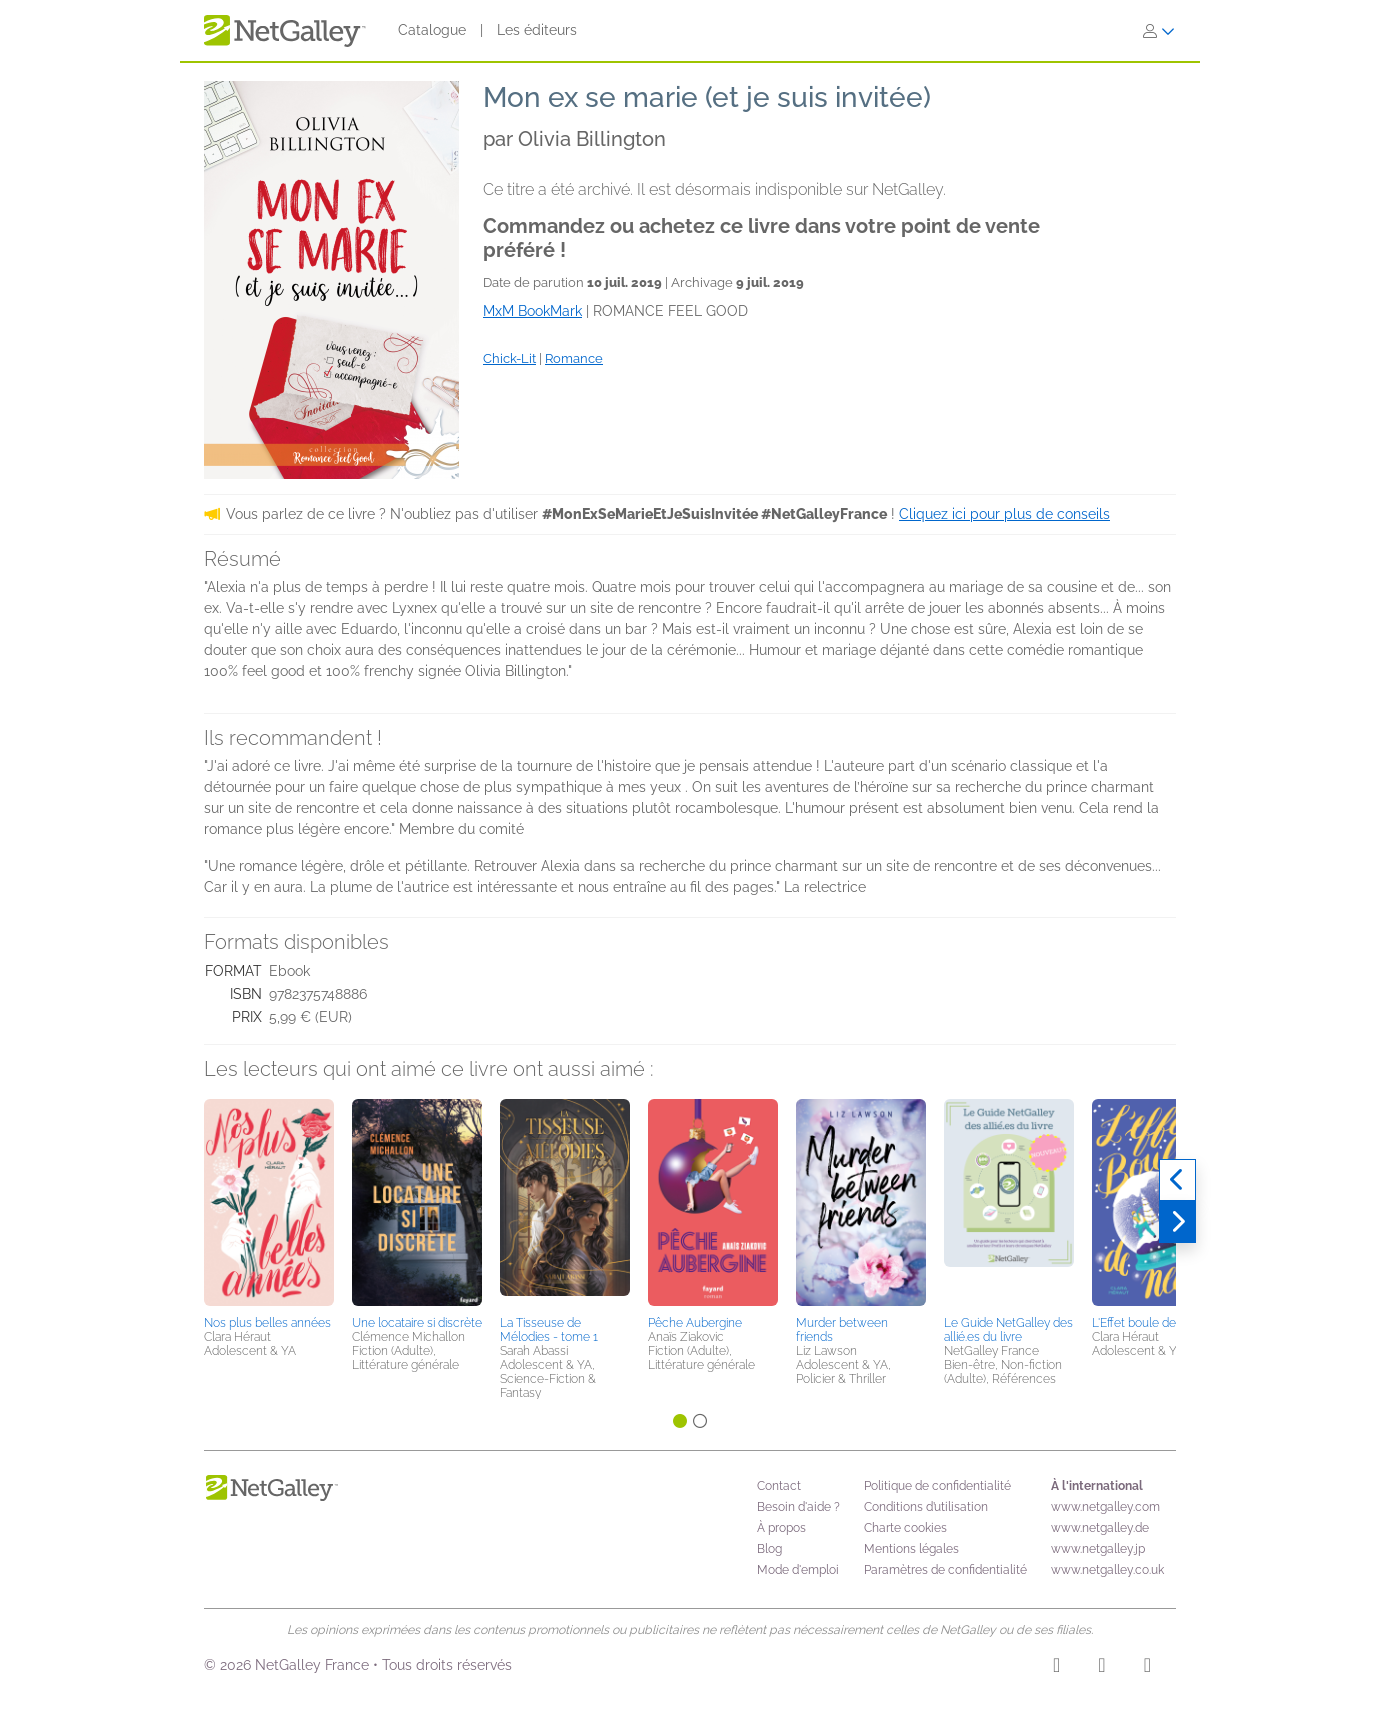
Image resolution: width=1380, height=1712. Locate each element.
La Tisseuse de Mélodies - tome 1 (549, 1330)
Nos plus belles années (267, 1323)
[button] (269, 1204)
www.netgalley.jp (1098, 1549)
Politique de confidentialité (937, 1486)
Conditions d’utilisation (926, 1507)
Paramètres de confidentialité (945, 1570)
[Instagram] (1056, 1668)
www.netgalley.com (1105, 1507)
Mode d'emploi (798, 1570)
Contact (779, 1486)
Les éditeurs (537, 30)
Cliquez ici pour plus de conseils (1004, 514)
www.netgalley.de (1100, 1528)
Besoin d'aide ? (798, 1507)
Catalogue (432, 30)
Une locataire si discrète (417, 1323)
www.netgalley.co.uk (1107, 1570)
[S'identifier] (1159, 31)
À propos (781, 1528)
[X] (1147, 1668)
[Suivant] (1177, 1222)
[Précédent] (1177, 1180)
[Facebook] (1101, 1668)
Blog (769, 1549)
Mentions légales (911, 1549)
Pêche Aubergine (695, 1323)
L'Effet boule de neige (1150, 1323)
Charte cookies (905, 1528)
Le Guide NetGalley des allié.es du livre (1008, 1330)
